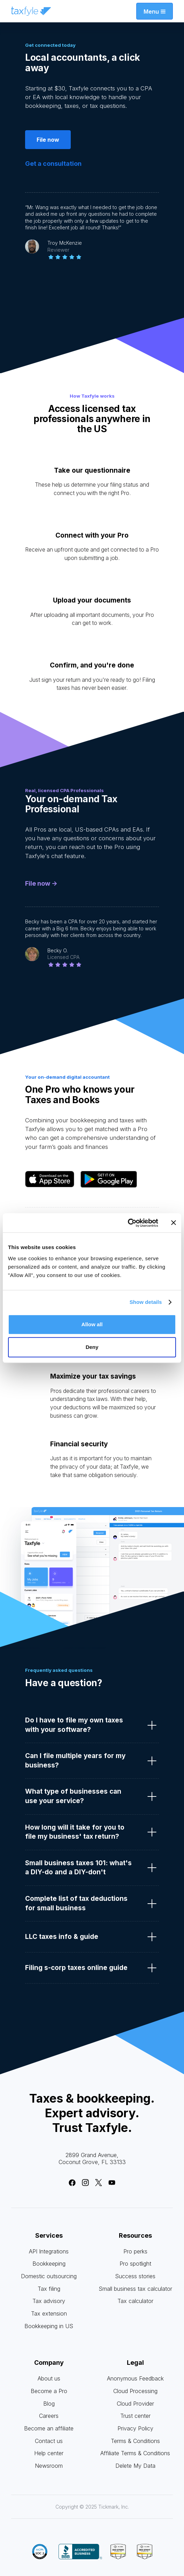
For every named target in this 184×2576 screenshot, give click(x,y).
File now (48, 139)
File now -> (41, 883)
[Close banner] (173, 1222)
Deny (92, 1347)
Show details (146, 1302)
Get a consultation (53, 163)
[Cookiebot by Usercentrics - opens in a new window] (127, 1222)
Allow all (92, 1324)
